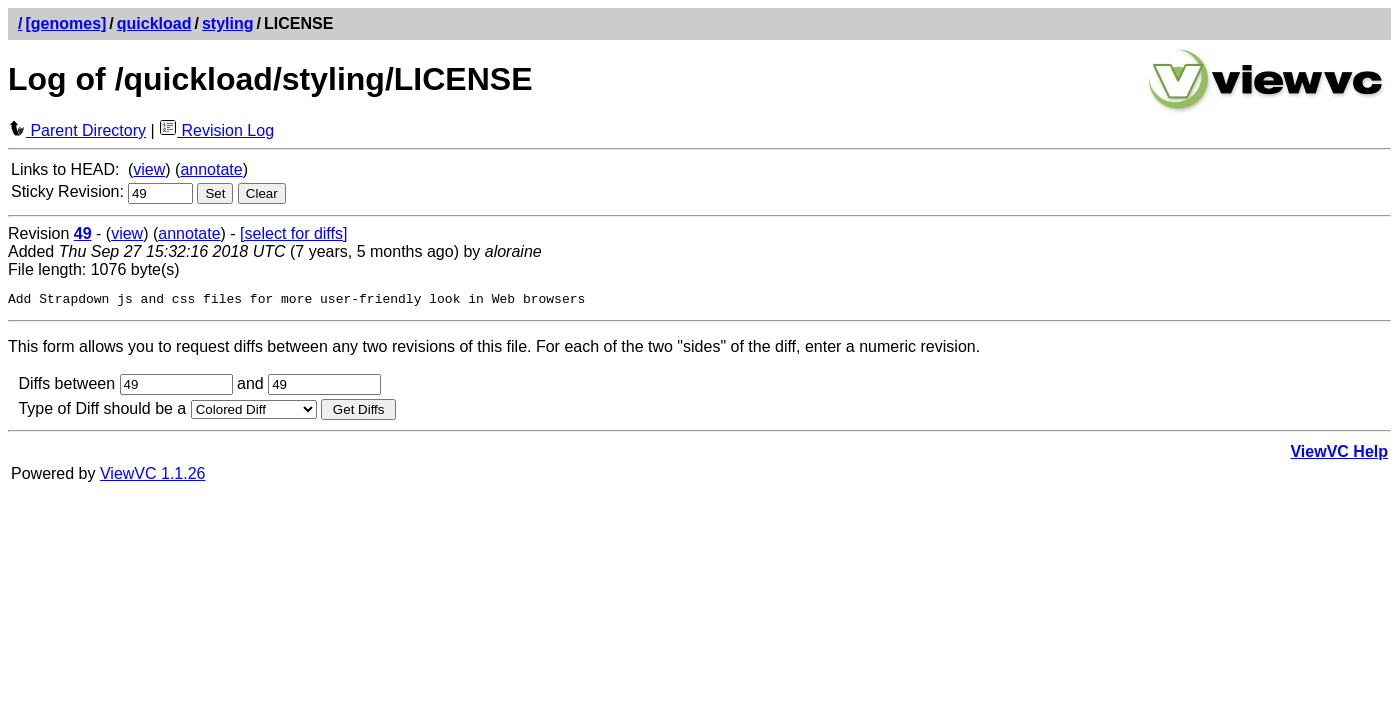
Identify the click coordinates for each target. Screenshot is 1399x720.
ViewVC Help (1339, 454)
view (149, 169)
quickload (154, 23)
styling (228, 23)
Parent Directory (77, 130)
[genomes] (65, 23)
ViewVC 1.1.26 (153, 476)
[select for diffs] (293, 233)
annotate (211, 169)
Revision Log (216, 130)
